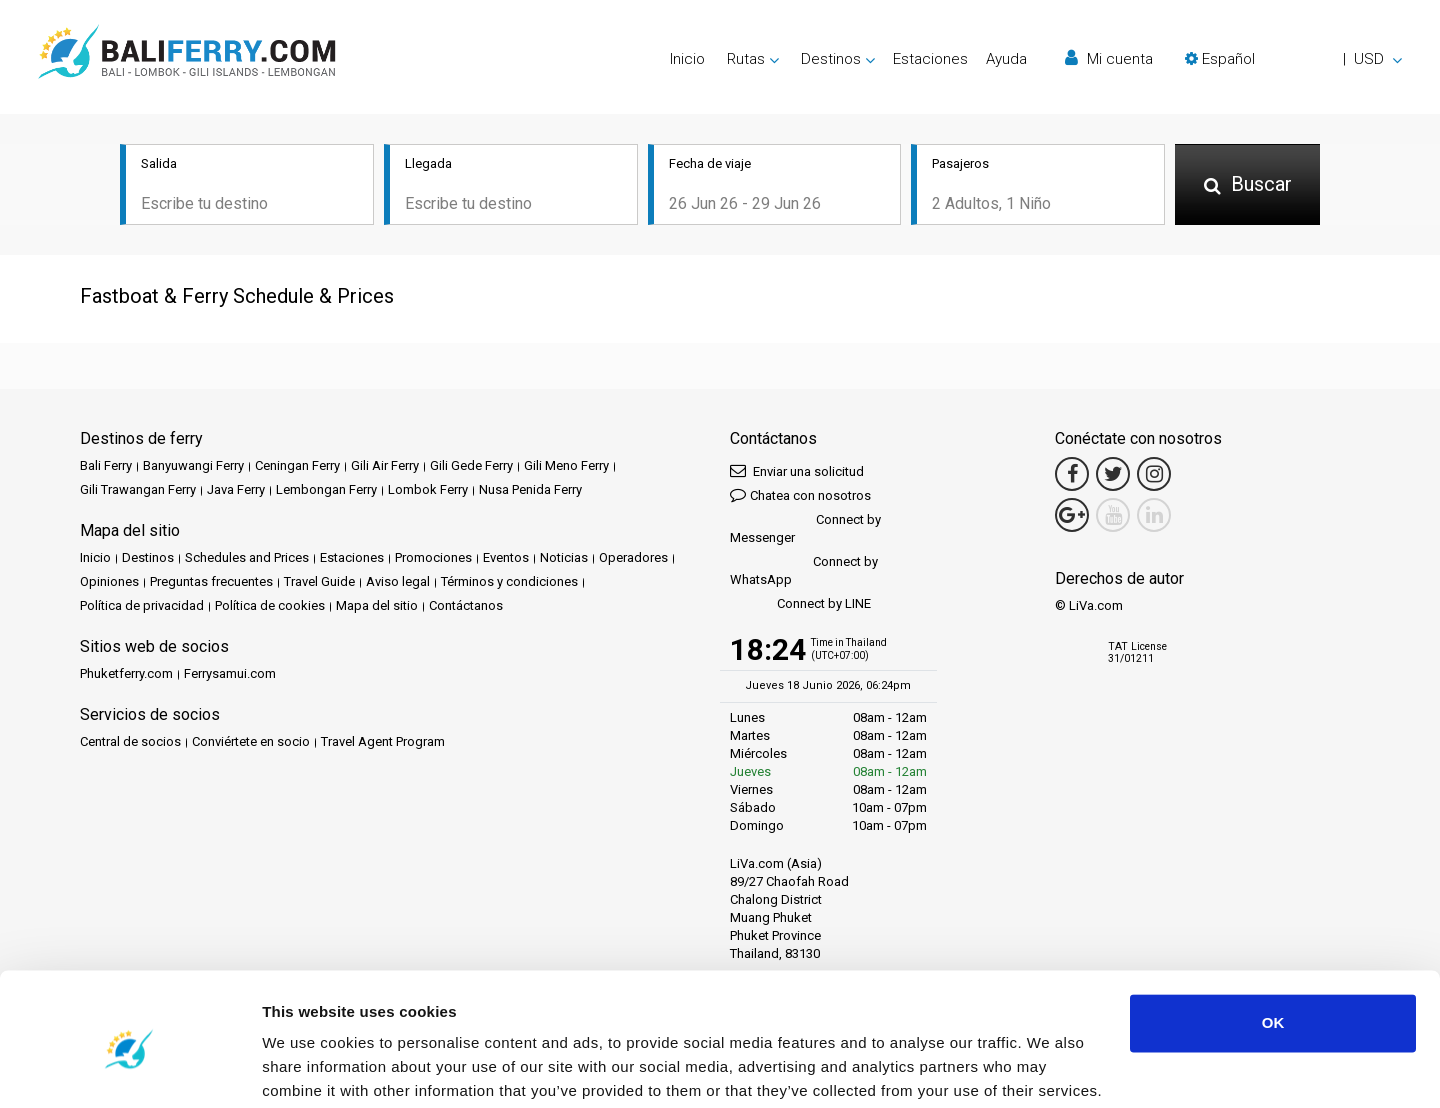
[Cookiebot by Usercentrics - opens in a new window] (129, 1069)
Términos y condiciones (509, 583)
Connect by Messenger (805, 530)
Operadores (633, 559)
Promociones (433, 559)
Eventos (506, 559)
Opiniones (109, 583)
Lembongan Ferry (326, 491)
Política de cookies (270, 607)
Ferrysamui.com (230, 675)
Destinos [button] (831, 59)
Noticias (564, 559)
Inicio (687, 59)
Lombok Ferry (428, 491)
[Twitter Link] (1113, 476)
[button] (1293, 59)
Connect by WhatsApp (804, 572)
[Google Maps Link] (1072, 517)
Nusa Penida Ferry (530, 491)
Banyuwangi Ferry (193, 467)
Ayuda (1006, 59)
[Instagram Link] (1154, 476)
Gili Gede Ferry (471, 467)
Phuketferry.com (126, 675)
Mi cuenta (1109, 58)
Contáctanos (466, 607)
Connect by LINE (800, 606)
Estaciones (930, 59)
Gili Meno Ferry (566, 467)
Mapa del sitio (377, 607)
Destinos (148, 559)
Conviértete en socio (251, 743)
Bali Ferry (106, 467)
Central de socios (130, 743)
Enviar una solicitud (797, 472)
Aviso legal (398, 583)
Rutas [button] (746, 59)
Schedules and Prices (247, 559)
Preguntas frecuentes (211, 583)
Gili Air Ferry (385, 467)
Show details (308, 1068)
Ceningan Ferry (297, 467)
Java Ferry (236, 491)
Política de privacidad (142, 607)
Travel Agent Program (383, 743)
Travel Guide (319, 583)
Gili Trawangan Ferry (138, 491)
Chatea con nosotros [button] (800, 496)
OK (1273, 945)
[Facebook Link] (1072, 476)
